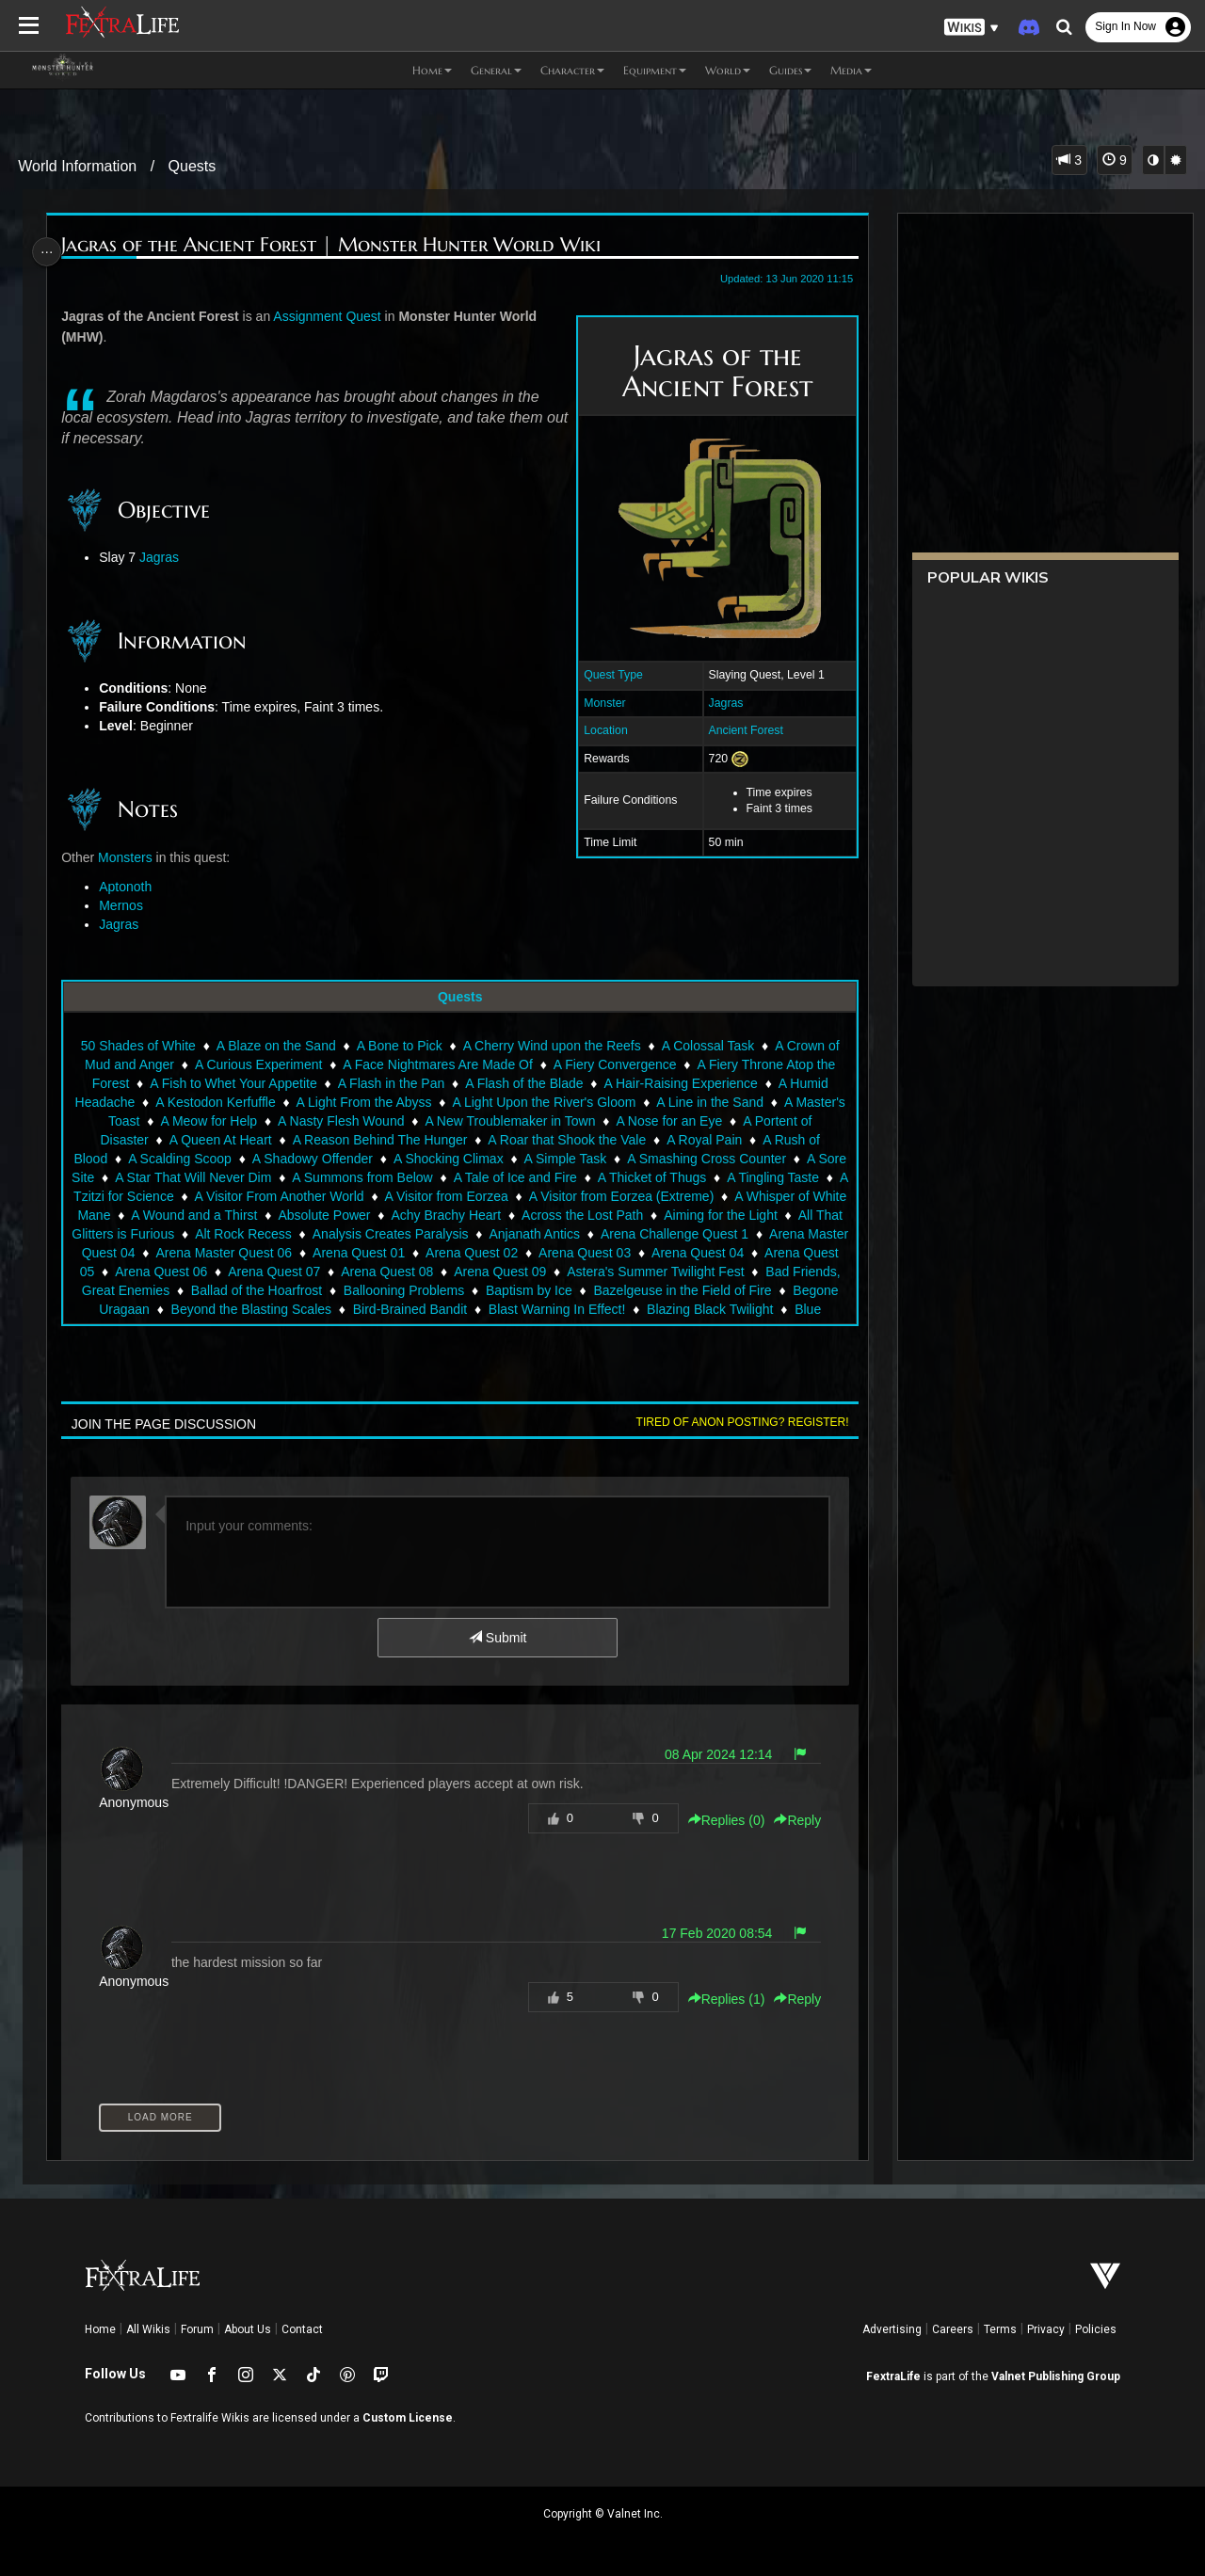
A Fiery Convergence (614, 1064)
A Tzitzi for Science (200, 1196)
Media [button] (851, 70)
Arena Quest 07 (435, 1271)
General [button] (496, 70)
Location (599, 730)
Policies (1096, 2329)
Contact (302, 2329)
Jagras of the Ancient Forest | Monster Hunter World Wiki (335, 245)
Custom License (407, 2417)
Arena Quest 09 (661, 1271)
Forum (197, 2329)
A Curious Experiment (257, 1064)
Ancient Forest (738, 730)
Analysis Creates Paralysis (523, 1233)
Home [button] (432, 70)
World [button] (727, 70)
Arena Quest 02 (621, 1252)
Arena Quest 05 (209, 1271)
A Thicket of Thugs (699, 1177)
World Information (77, 166)
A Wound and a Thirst (305, 1215)
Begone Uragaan (245, 1309)
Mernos (126, 905)
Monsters (130, 857)
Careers (952, 2329)
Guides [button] (790, 70)
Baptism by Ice (695, 1290)
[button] (971, 27)
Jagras (718, 703)
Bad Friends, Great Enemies (252, 1290)
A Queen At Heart (220, 1139)
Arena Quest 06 (322, 1271)
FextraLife (893, 2376)
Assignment (312, 316)
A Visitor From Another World (361, 1196)
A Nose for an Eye (668, 1120)
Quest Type (606, 674)
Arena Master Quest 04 (217, 1252)
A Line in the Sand (709, 1102)
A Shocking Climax (463, 1158)
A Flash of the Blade (523, 1083)
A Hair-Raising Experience (679, 1083)
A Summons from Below (409, 1177)
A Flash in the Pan (389, 1083)
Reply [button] (790, 1820)
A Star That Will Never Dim (240, 1177)
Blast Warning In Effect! (702, 1309)
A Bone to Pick (398, 1045)
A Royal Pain (703, 1139)
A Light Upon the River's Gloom (543, 1102)
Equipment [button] (654, 70)
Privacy (1046, 2329)
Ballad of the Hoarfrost (423, 1290)
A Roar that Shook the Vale (566, 1139)
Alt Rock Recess (377, 1233)
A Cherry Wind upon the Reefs (550, 1045)
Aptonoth (130, 886)
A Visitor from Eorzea (528, 1196)
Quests (193, 166)
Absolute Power (435, 1215)
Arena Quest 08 (548, 1271)
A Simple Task (579, 1158)
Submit (496, 1637)
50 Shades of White (137, 1045)
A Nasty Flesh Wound (340, 1120)
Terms (1000, 2329)
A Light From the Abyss (362, 1102)
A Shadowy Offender (326, 1158)
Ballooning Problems (570, 1290)
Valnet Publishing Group (1055, 2376)
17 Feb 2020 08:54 (709, 1933)
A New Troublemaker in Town (509, 1120)
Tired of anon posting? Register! (735, 1422)
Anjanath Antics (668, 1233)
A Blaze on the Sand (275, 1045)
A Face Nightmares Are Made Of (437, 1064)
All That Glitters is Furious (232, 1233)
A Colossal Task (706, 1045)
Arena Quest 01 (508, 1252)
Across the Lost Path (693, 1215)
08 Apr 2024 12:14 (711, 1754)
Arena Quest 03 (734, 1252)
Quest (367, 316)
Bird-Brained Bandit (555, 1309)
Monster (598, 703)
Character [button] (572, 70)
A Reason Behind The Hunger (378, 1139)
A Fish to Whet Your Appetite (232, 1083)
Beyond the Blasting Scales (396, 1309)
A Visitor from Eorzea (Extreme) (703, 1196)
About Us (247, 2329)
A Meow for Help (207, 1120)
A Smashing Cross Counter (720, 1158)
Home (100, 2329)
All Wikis (148, 2329)
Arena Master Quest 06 (373, 1252)
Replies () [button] (719, 1820)
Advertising (892, 2329)
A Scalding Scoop (194, 1158)
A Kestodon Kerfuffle (214, 1102)
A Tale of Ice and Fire (561, 1177)
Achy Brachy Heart (557, 1215)
